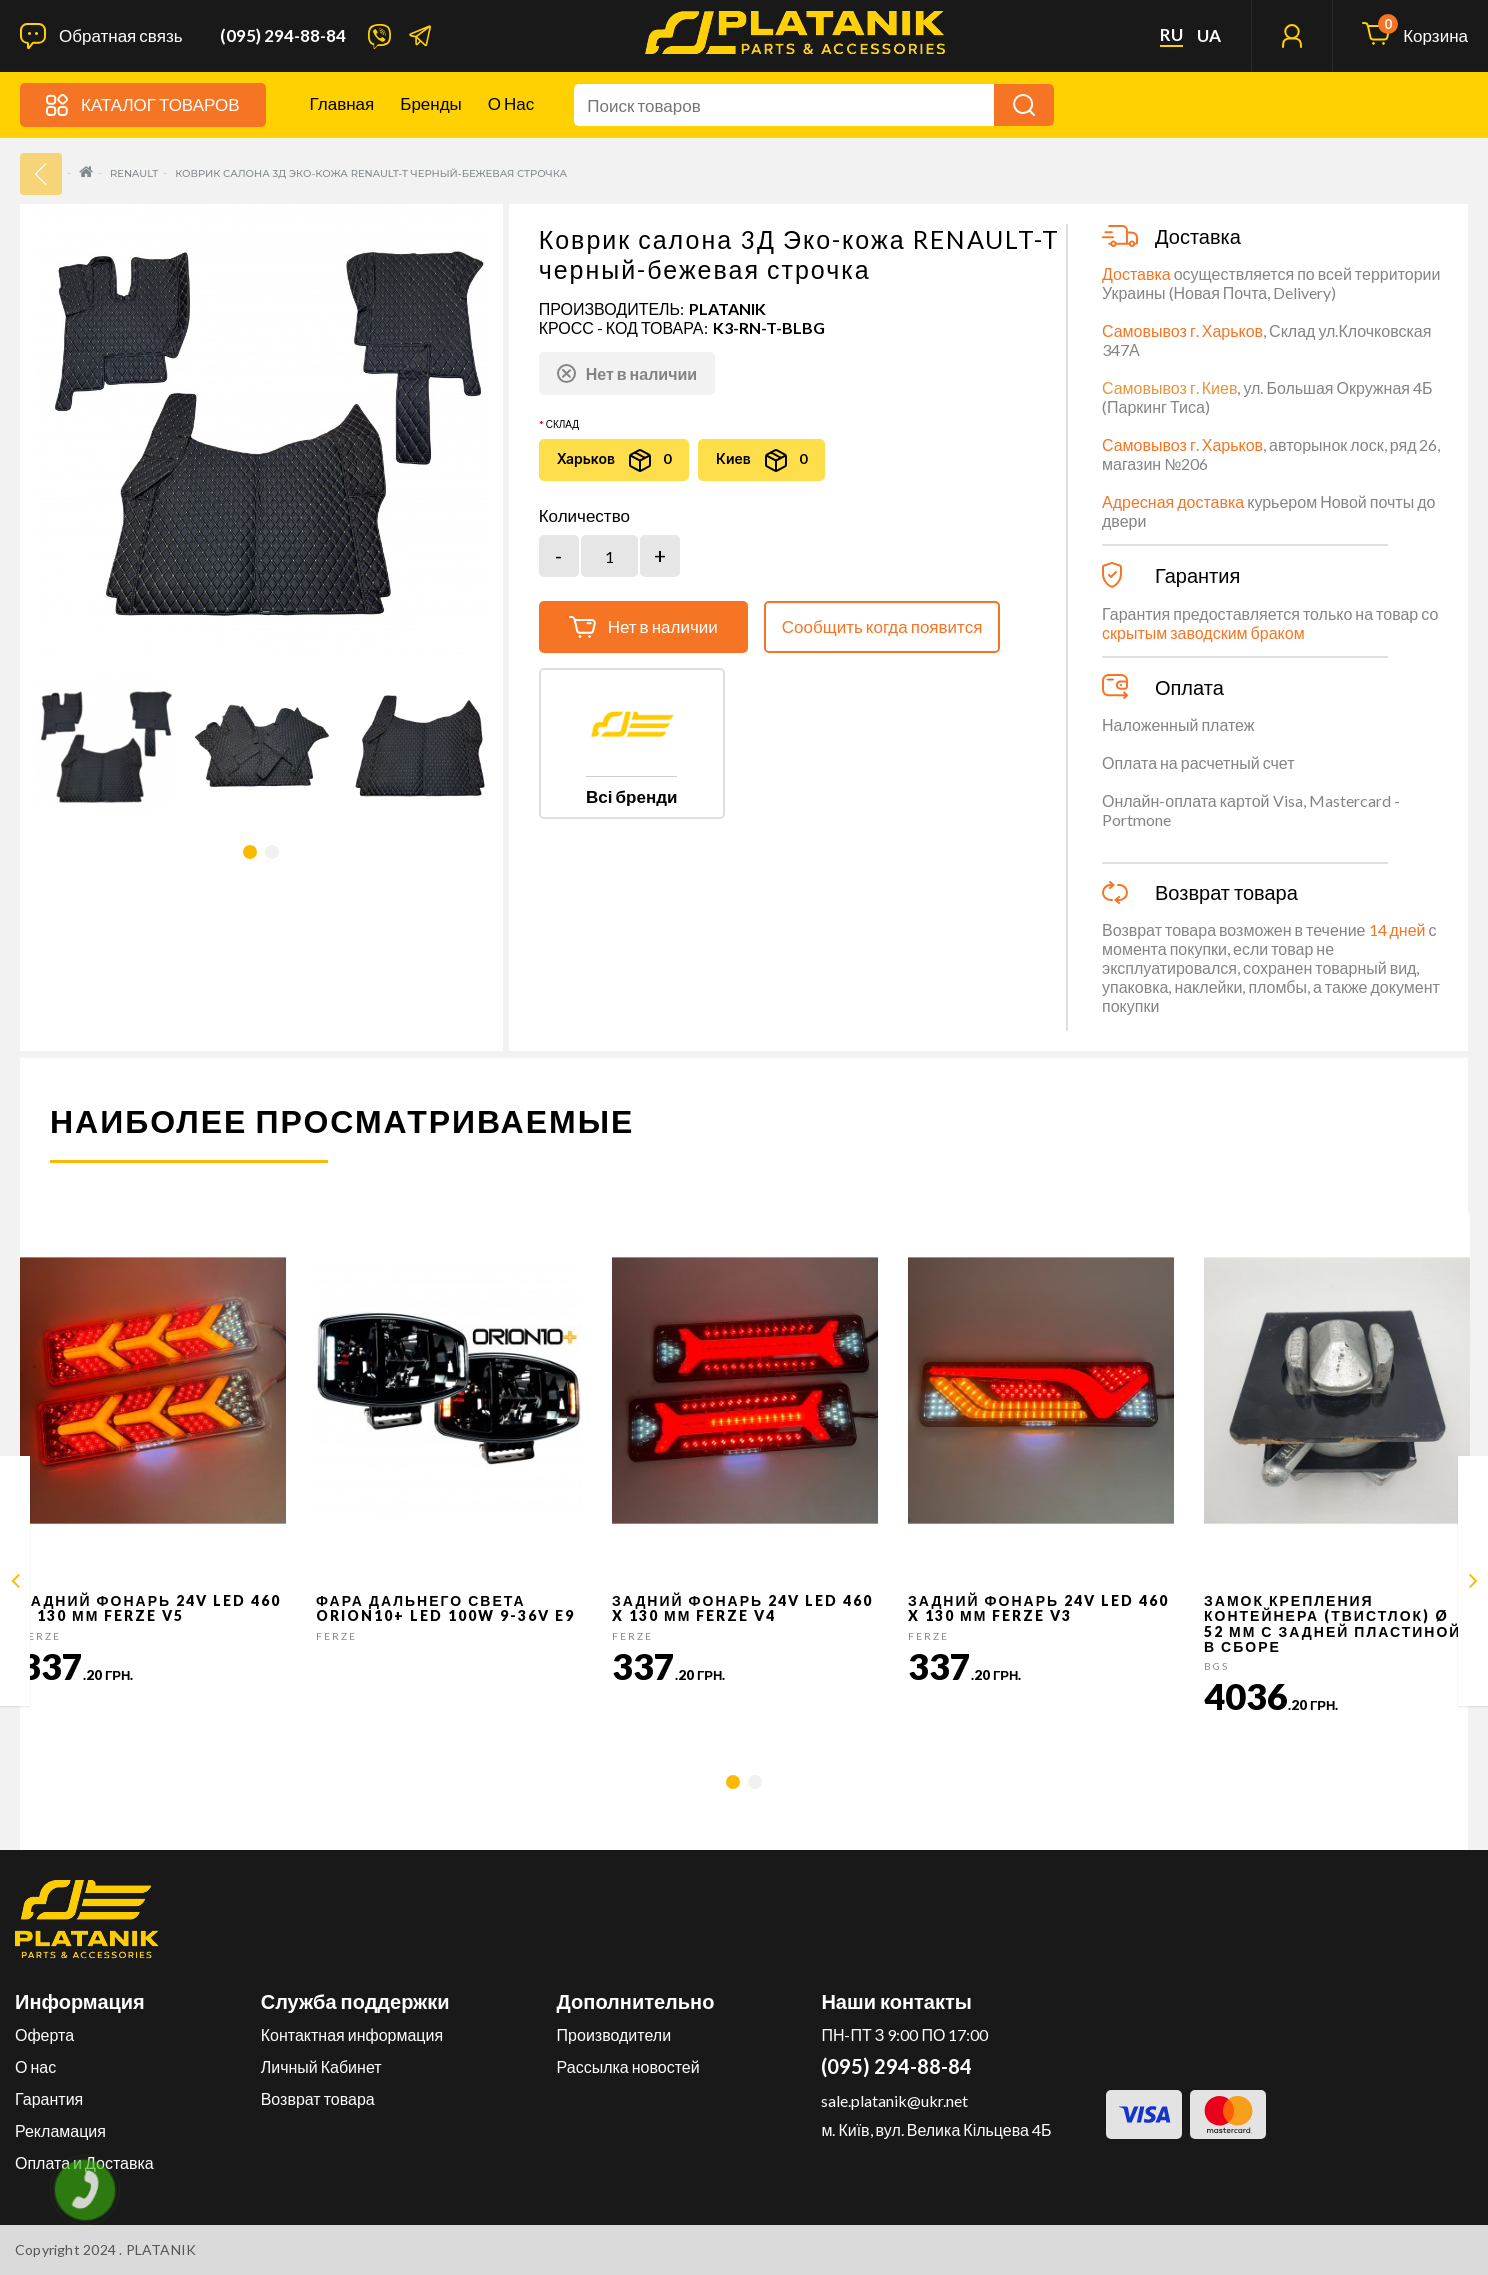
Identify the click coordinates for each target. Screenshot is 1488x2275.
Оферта (44, 2034)
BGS (1216, 1666)
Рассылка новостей (628, 2066)
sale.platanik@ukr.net (894, 2100)
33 (41, 174)
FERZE (40, 1636)
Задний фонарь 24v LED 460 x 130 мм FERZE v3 (1038, 1608)
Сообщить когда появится (882, 626)
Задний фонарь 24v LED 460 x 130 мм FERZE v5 (150, 1608)
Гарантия (49, 2098)
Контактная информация (352, 2034)
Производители (614, 2034)
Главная (342, 103)
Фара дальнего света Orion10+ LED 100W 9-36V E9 (445, 1608)
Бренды (431, 103)
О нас (511, 103)
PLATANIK (727, 308)
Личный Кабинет (321, 2066)
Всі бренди (631, 796)
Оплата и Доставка (84, 2162)
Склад (562, 424)
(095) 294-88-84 (283, 36)
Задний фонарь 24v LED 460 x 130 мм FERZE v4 (742, 1608)
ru (1171, 35)
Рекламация (60, 2130)
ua (1209, 36)
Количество (584, 516)
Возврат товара (318, 2098)
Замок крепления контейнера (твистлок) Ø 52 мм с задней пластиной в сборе (1332, 1623)
